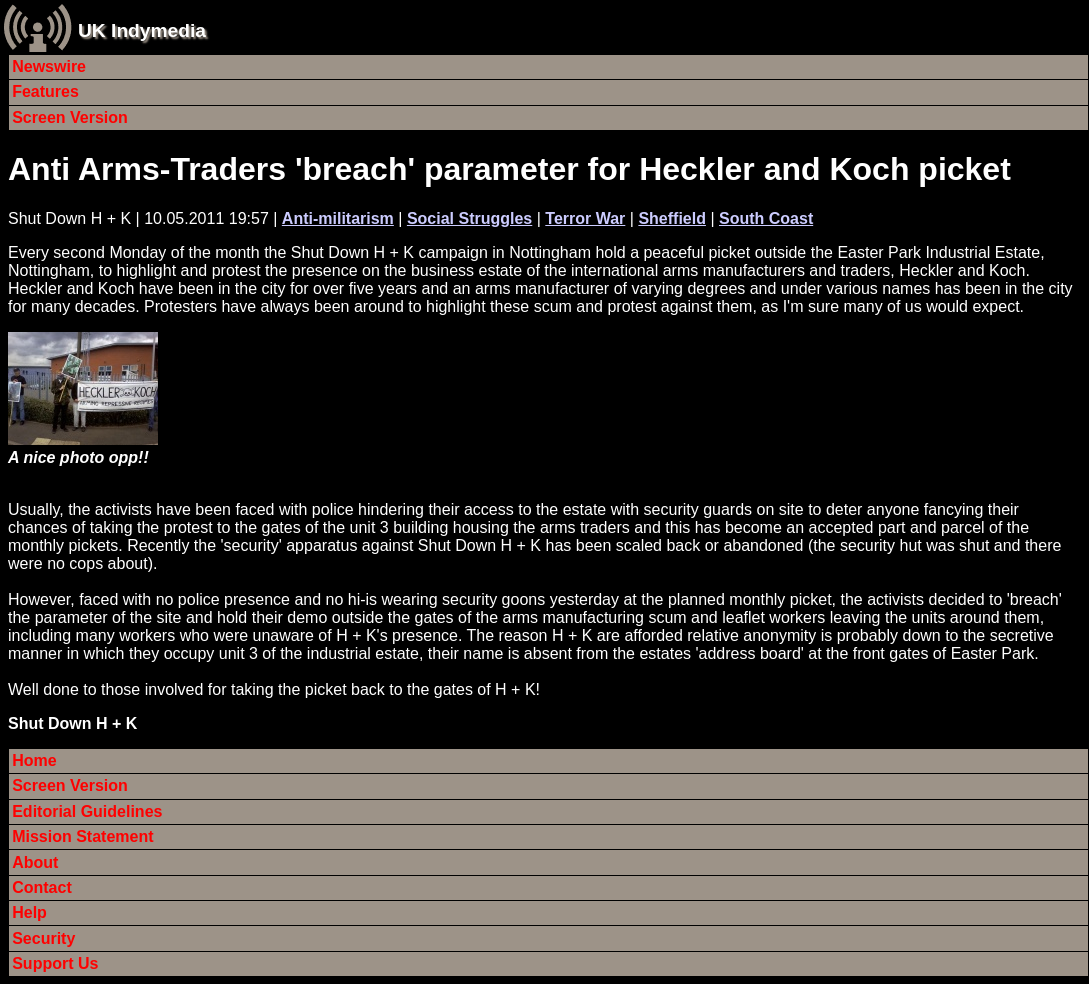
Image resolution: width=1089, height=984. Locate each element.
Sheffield (672, 218)
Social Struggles (469, 218)
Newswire (49, 66)
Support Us (55, 963)
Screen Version (70, 117)
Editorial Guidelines (87, 811)
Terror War (585, 218)
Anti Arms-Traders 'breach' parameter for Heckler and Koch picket (509, 169)
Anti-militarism (338, 218)
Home (34, 760)
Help (29, 912)
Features (45, 91)
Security (43, 938)
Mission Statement (82, 836)
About (35, 862)
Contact (42, 887)
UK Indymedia (142, 30)
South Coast (766, 218)
